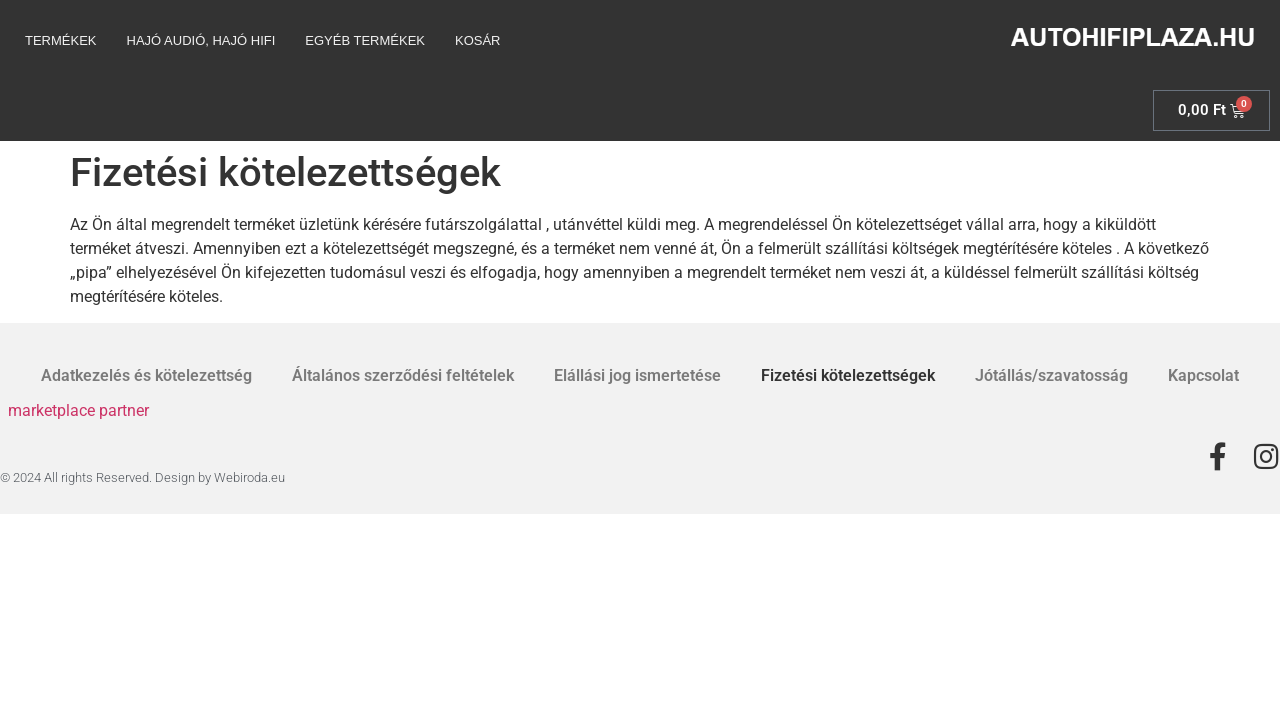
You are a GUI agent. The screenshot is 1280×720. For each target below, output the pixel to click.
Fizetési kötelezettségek (848, 375)
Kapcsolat (1203, 375)
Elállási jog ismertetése (637, 375)
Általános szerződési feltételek (403, 375)
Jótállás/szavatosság (1051, 375)
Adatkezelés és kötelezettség (146, 375)
